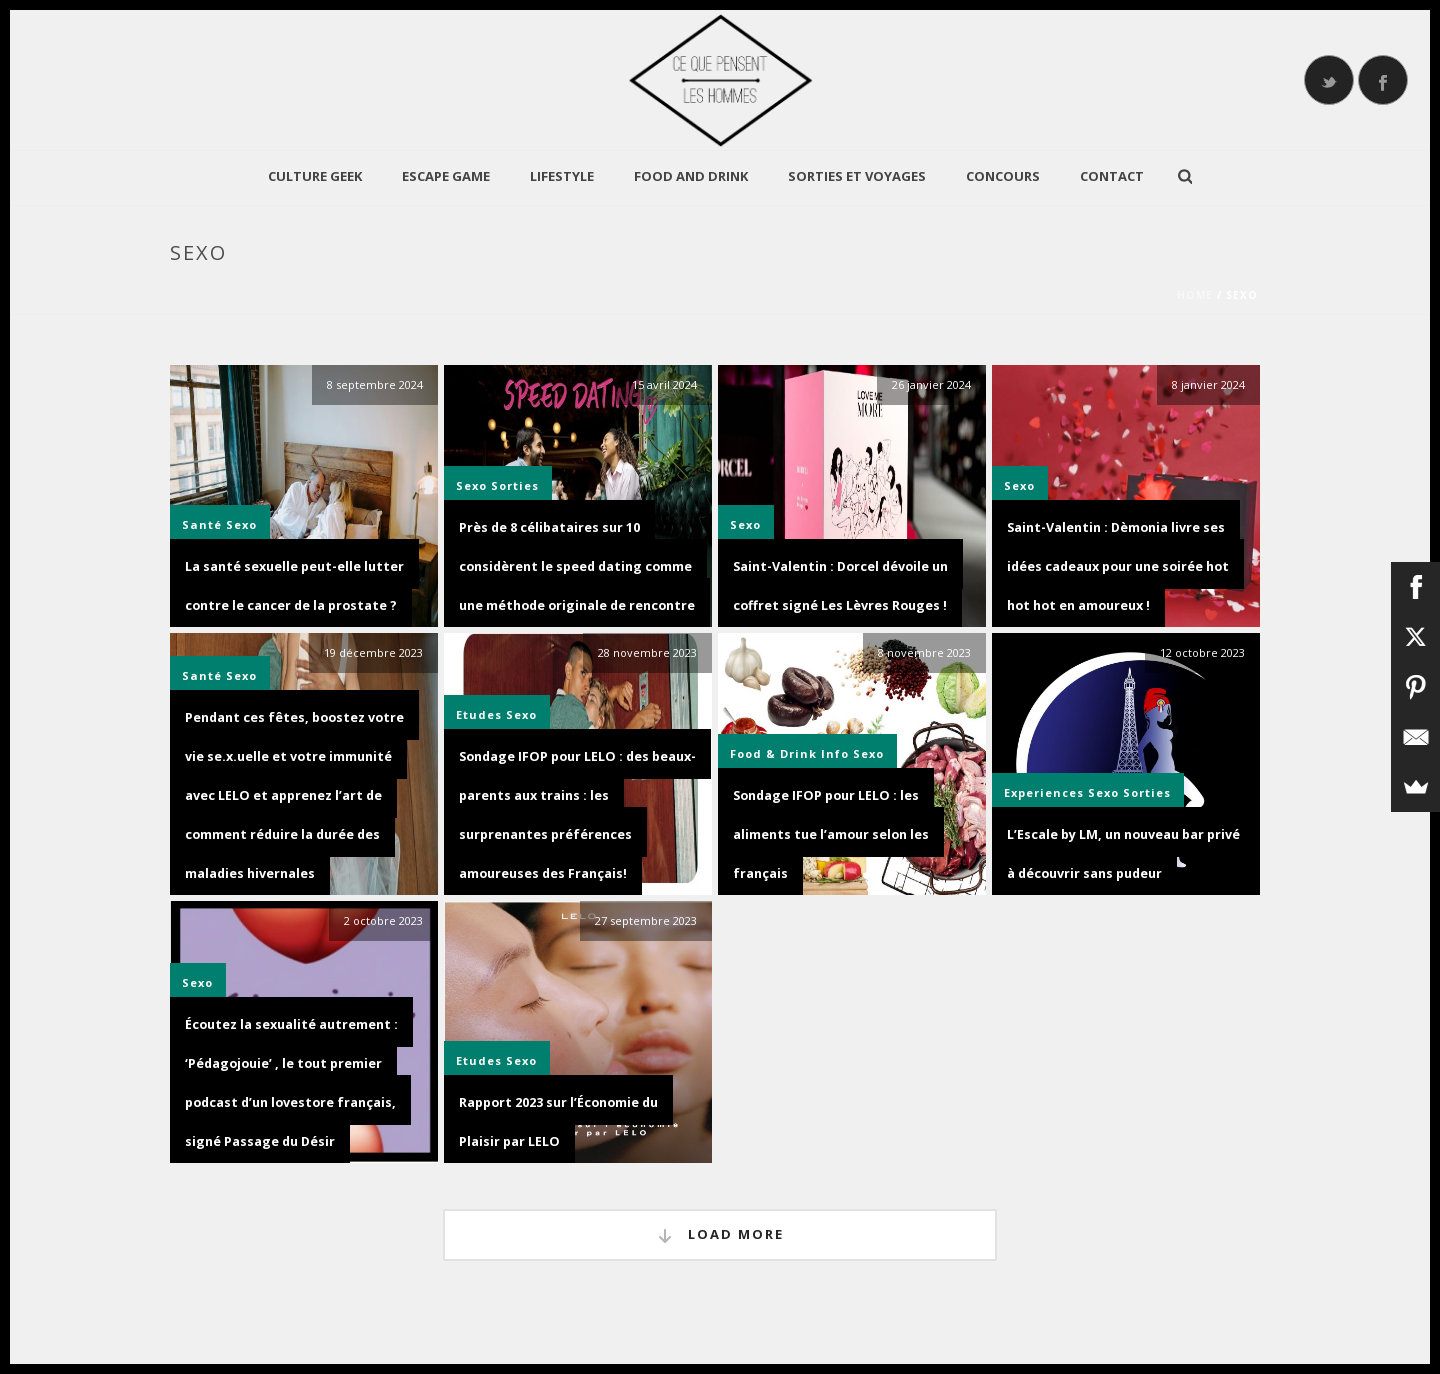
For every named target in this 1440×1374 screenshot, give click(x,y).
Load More (720, 1235)
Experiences (1044, 792)
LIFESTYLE (562, 176)
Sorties (515, 485)
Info (835, 753)
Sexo (241, 524)
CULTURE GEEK (315, 176)
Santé (202, 524)
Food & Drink (773, 753)
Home (1195, 295)
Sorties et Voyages (857, 176)
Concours (1003, 176)
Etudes (479, 714)
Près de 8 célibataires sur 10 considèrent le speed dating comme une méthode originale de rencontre (577, 566)
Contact (1112, 176)
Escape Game (446, 176)
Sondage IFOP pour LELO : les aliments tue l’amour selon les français (831, 834)
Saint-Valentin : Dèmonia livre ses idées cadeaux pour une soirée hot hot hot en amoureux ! (1118, 566)
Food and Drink (691, 176)
